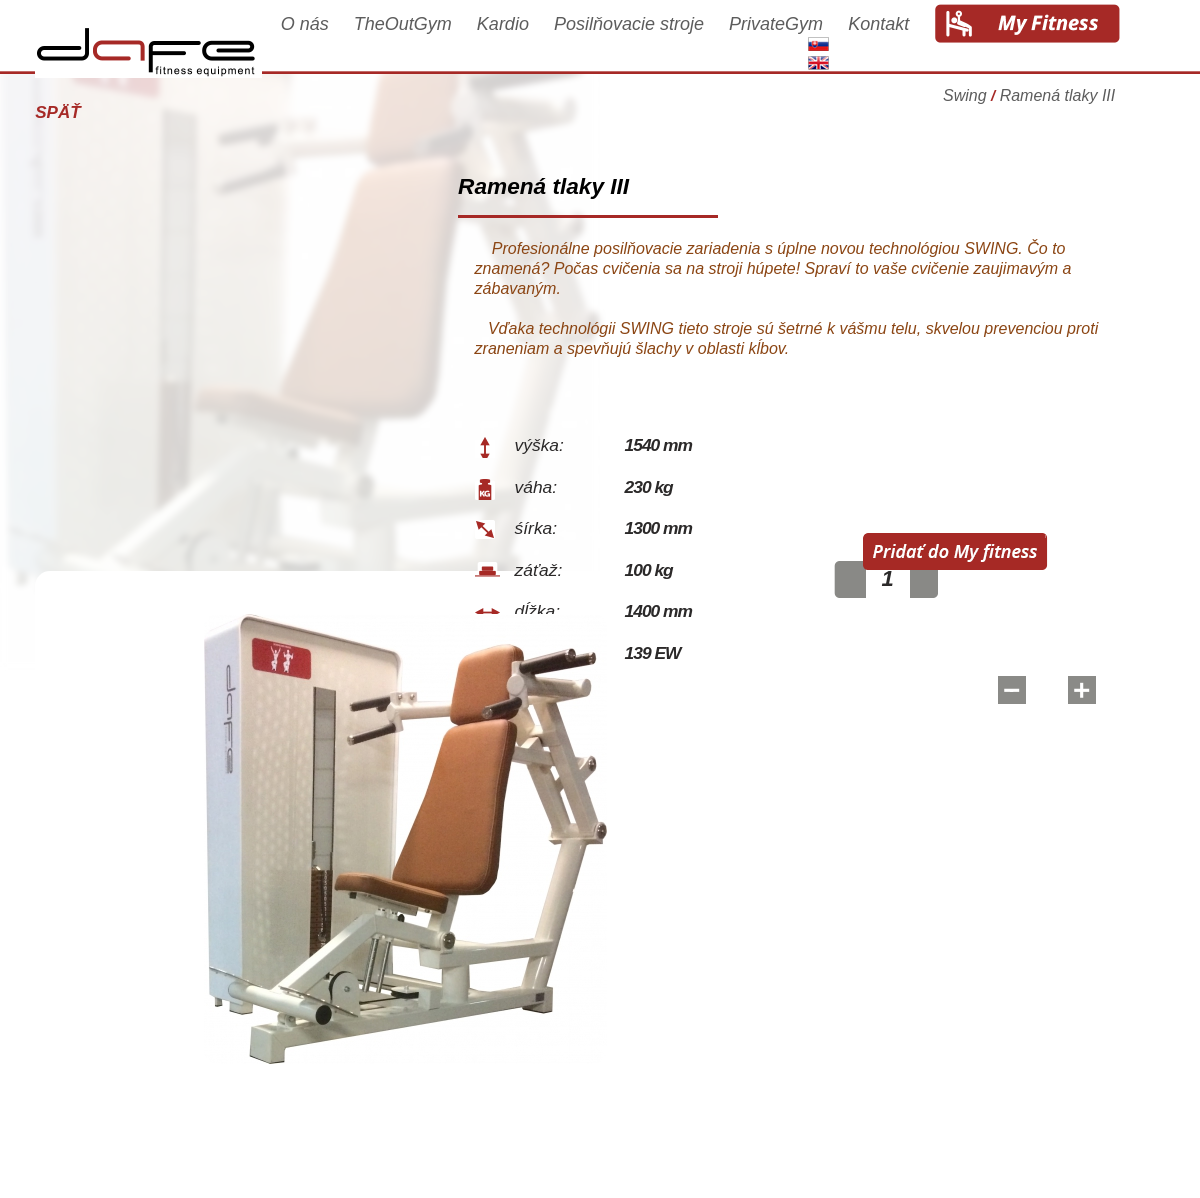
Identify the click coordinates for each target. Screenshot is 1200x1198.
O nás (319, 42)
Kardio (518, 42)
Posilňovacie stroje (644, 42)
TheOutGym (418, 42)
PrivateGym (791, 42)
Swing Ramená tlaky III (1044, 104)
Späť (72, 112)
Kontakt (893, 42)
